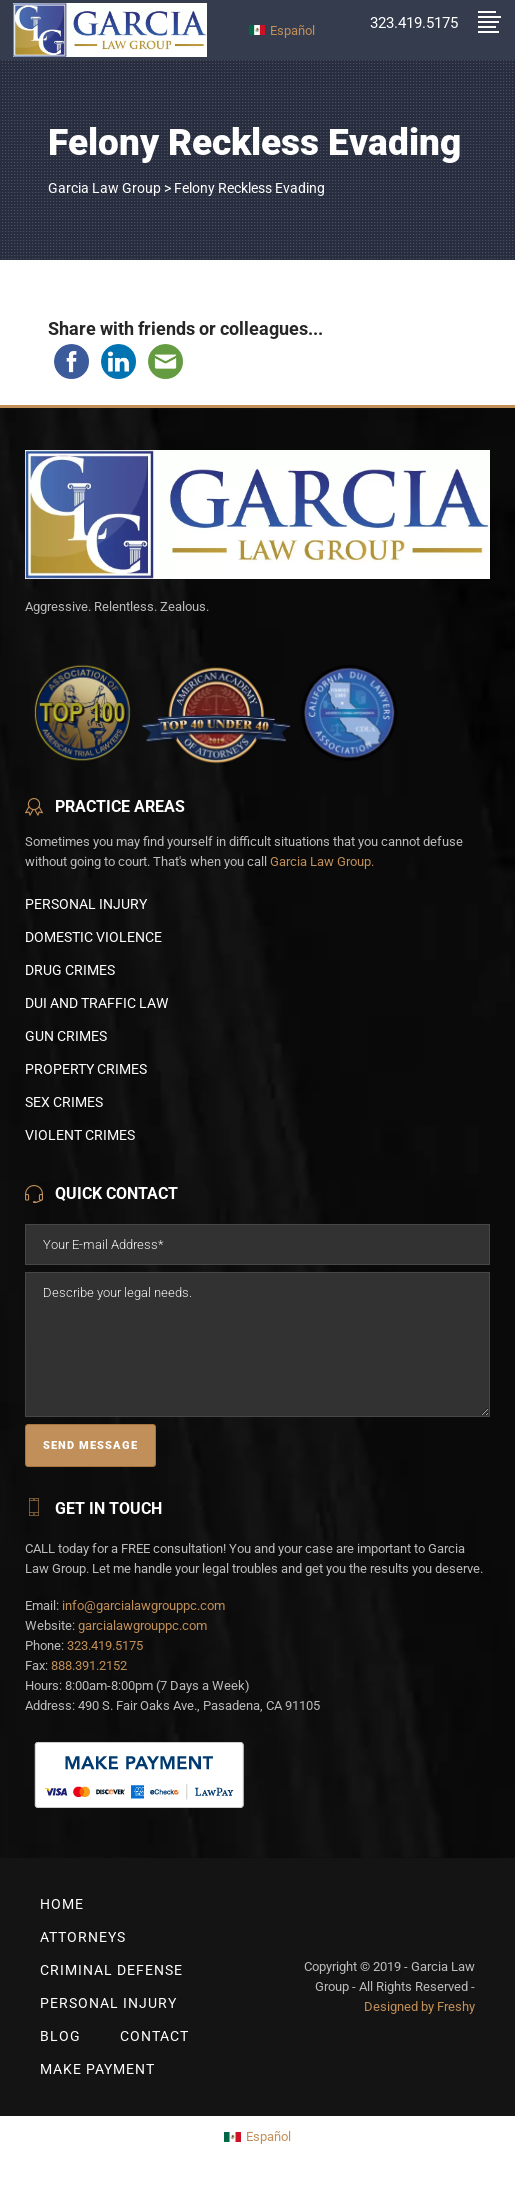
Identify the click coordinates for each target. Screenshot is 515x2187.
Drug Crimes (70, 970)
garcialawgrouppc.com (142, 1625)
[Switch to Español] (282, 29)
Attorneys (83, 1937)
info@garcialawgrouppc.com (143, 1605)
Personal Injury (86, 904)
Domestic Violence (93, 937)
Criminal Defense (111, 1970)
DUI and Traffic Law (96, 1003)
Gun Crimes (66, 1036)
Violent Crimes (80, 1135)
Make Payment (97, 2069)
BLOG (60, 2036)
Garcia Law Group (104, 188)
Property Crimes (86, 1069)
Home (62, 1904)
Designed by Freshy (419, 2006)
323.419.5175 (105, 1645)
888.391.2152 (89, 1665)
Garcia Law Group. (322, 861)
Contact (154, 2036)
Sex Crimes (64, 1102)
